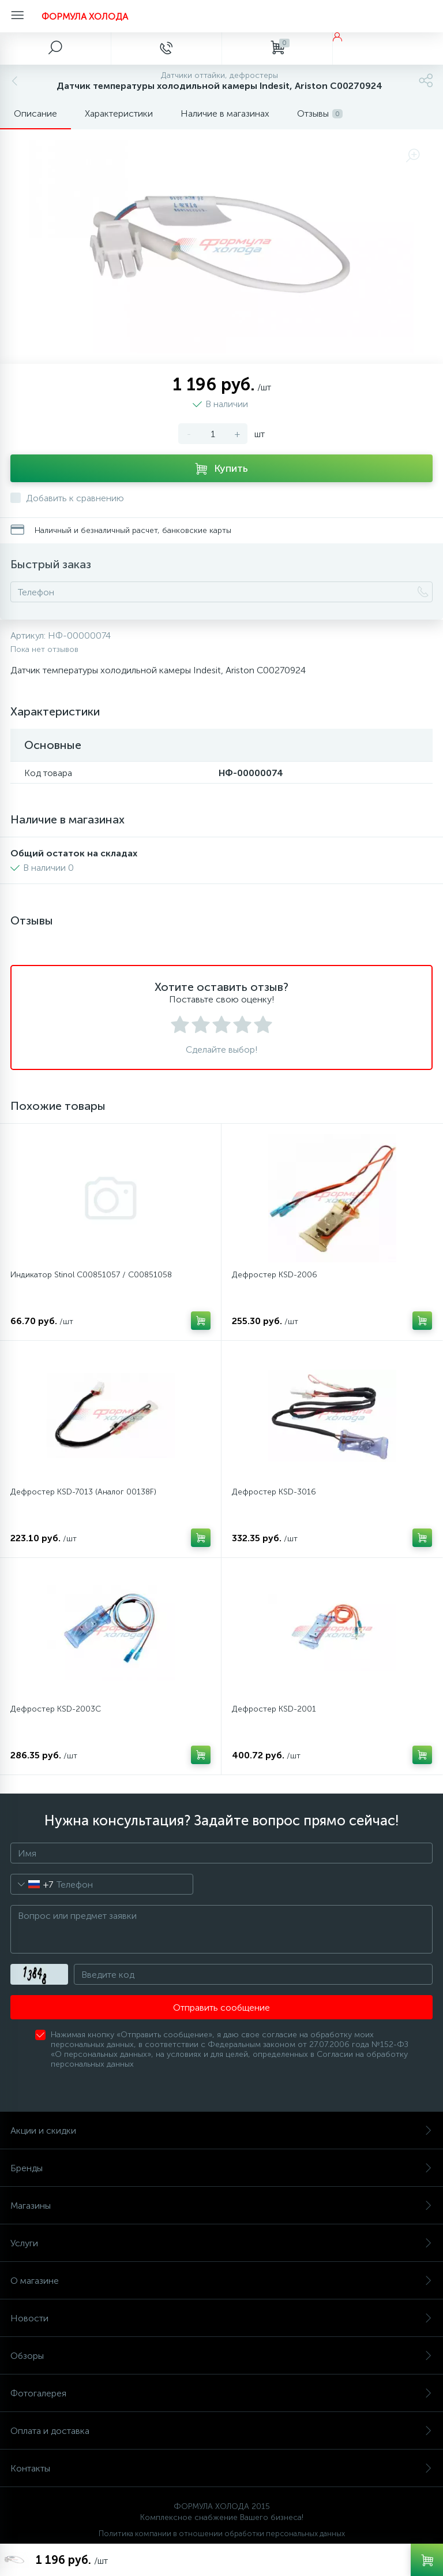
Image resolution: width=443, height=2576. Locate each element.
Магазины (221, 2205)
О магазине (221, 2280)
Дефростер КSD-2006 (274, 1275)
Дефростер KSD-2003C (55, 1709)
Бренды (221, 2168)
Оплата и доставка (221, 2430)
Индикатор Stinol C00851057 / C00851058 (91, 1275)
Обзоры (221, 2355)
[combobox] (32, 1884)
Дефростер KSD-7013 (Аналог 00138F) (83, 1492)
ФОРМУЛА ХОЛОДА (85, 16)
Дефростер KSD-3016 (274, 1492)
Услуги (221, 2243)
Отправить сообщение (221, 2007)
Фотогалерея (221, 2393)
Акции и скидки (221, 2130)
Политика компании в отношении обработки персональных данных (222, 2533)
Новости (221, 2318)
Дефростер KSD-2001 (274, 1709)
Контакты (221, 2468)
